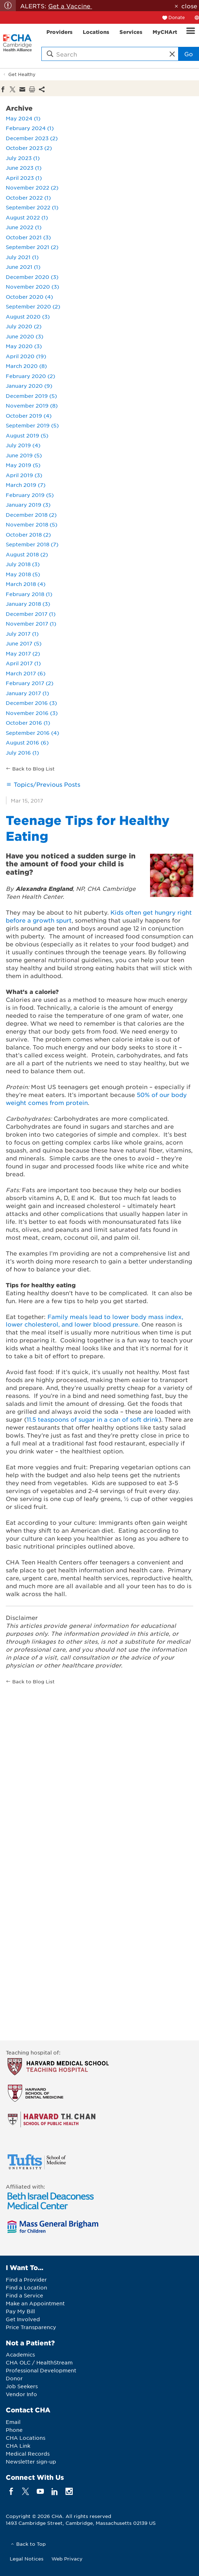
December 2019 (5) (31, 395)
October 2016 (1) (28, 722)
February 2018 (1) (29, 594)
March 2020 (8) (26, 366)
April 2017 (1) (23, 663)
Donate (176, 17)
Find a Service (24, 2295)
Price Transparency (31, 2327)
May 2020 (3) (24, 346)
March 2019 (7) (25, 484)
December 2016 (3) (31, 702)
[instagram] (69, 2491)
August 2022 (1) (27, 217)
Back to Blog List (33, 768)
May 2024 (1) (23, 118)
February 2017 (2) (29, 683)
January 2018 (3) (28, 603)
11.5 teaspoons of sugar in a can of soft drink (93, 1419)
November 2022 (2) (32, 187)
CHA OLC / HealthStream (39, 2362)
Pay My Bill (20, 2311)
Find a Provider (26, 2279)
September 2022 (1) (32, 207)
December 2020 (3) (32, 277)
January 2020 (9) (29, 385)
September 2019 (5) (32, 425)
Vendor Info (21, 2394)
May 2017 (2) (23, 653)
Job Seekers (22, 2386)
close (189, 5)
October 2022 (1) (28, 197)
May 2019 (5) (23, 465)
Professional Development (41, 2370)
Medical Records (28, 2453)
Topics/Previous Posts (47, 784)
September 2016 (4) (32, 732)
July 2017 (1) (22, 633)
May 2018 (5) (23, 574)
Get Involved (23, 2319)
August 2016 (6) (27, 742)
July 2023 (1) (23, 158)
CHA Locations (25, 2437)
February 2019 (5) (30, 495)
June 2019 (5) (24, 455)
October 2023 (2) (29, 148)
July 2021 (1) (22, 257)
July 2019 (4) (23, 445)
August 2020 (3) (28, 316)
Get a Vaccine (70, 5)
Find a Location (26, 2287)
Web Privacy (66, 2558)
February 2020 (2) (30, 376)
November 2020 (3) (32, 286)
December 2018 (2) (31, 514)
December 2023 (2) (32, 138)
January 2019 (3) (28, 504)
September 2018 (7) (32, 544)
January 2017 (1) (27, 693)
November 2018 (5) (31, 524)
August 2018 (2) (27, 554)
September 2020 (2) (33, 306)
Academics (20, 2354)
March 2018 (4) (25, 584)
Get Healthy (22, 74)
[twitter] (25, 2491)
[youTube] (40, 2491)
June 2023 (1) (23, 167)
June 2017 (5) (23, 643)
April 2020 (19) (26, 356)
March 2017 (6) (25, 673)
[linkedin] (54, 2491)
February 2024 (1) (30, 128)
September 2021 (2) (32, 247)
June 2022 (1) (23, 227)
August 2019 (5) (27, 435)
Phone (14, 2429)
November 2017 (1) (31, 623)
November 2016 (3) (32, 713)
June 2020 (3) (24, 336)
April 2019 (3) (24, 475)
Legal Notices (27, 2558)
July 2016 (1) (22, 752)
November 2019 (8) (32, 405)
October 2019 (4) (28, 415)
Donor (14, 2378)
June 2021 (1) (23, 266)
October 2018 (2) (28, 534)
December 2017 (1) (30, 613)
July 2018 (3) (23, 564)
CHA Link (18, 2445)
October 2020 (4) (29, 296)
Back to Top (31, 2544)
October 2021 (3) (28, 237)
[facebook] (11, 2491)
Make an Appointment (35, 2303)
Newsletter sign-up (31, 2461)
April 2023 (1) (24, 177)
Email (13, 2422)
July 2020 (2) (23, 326)
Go (188, 53)
